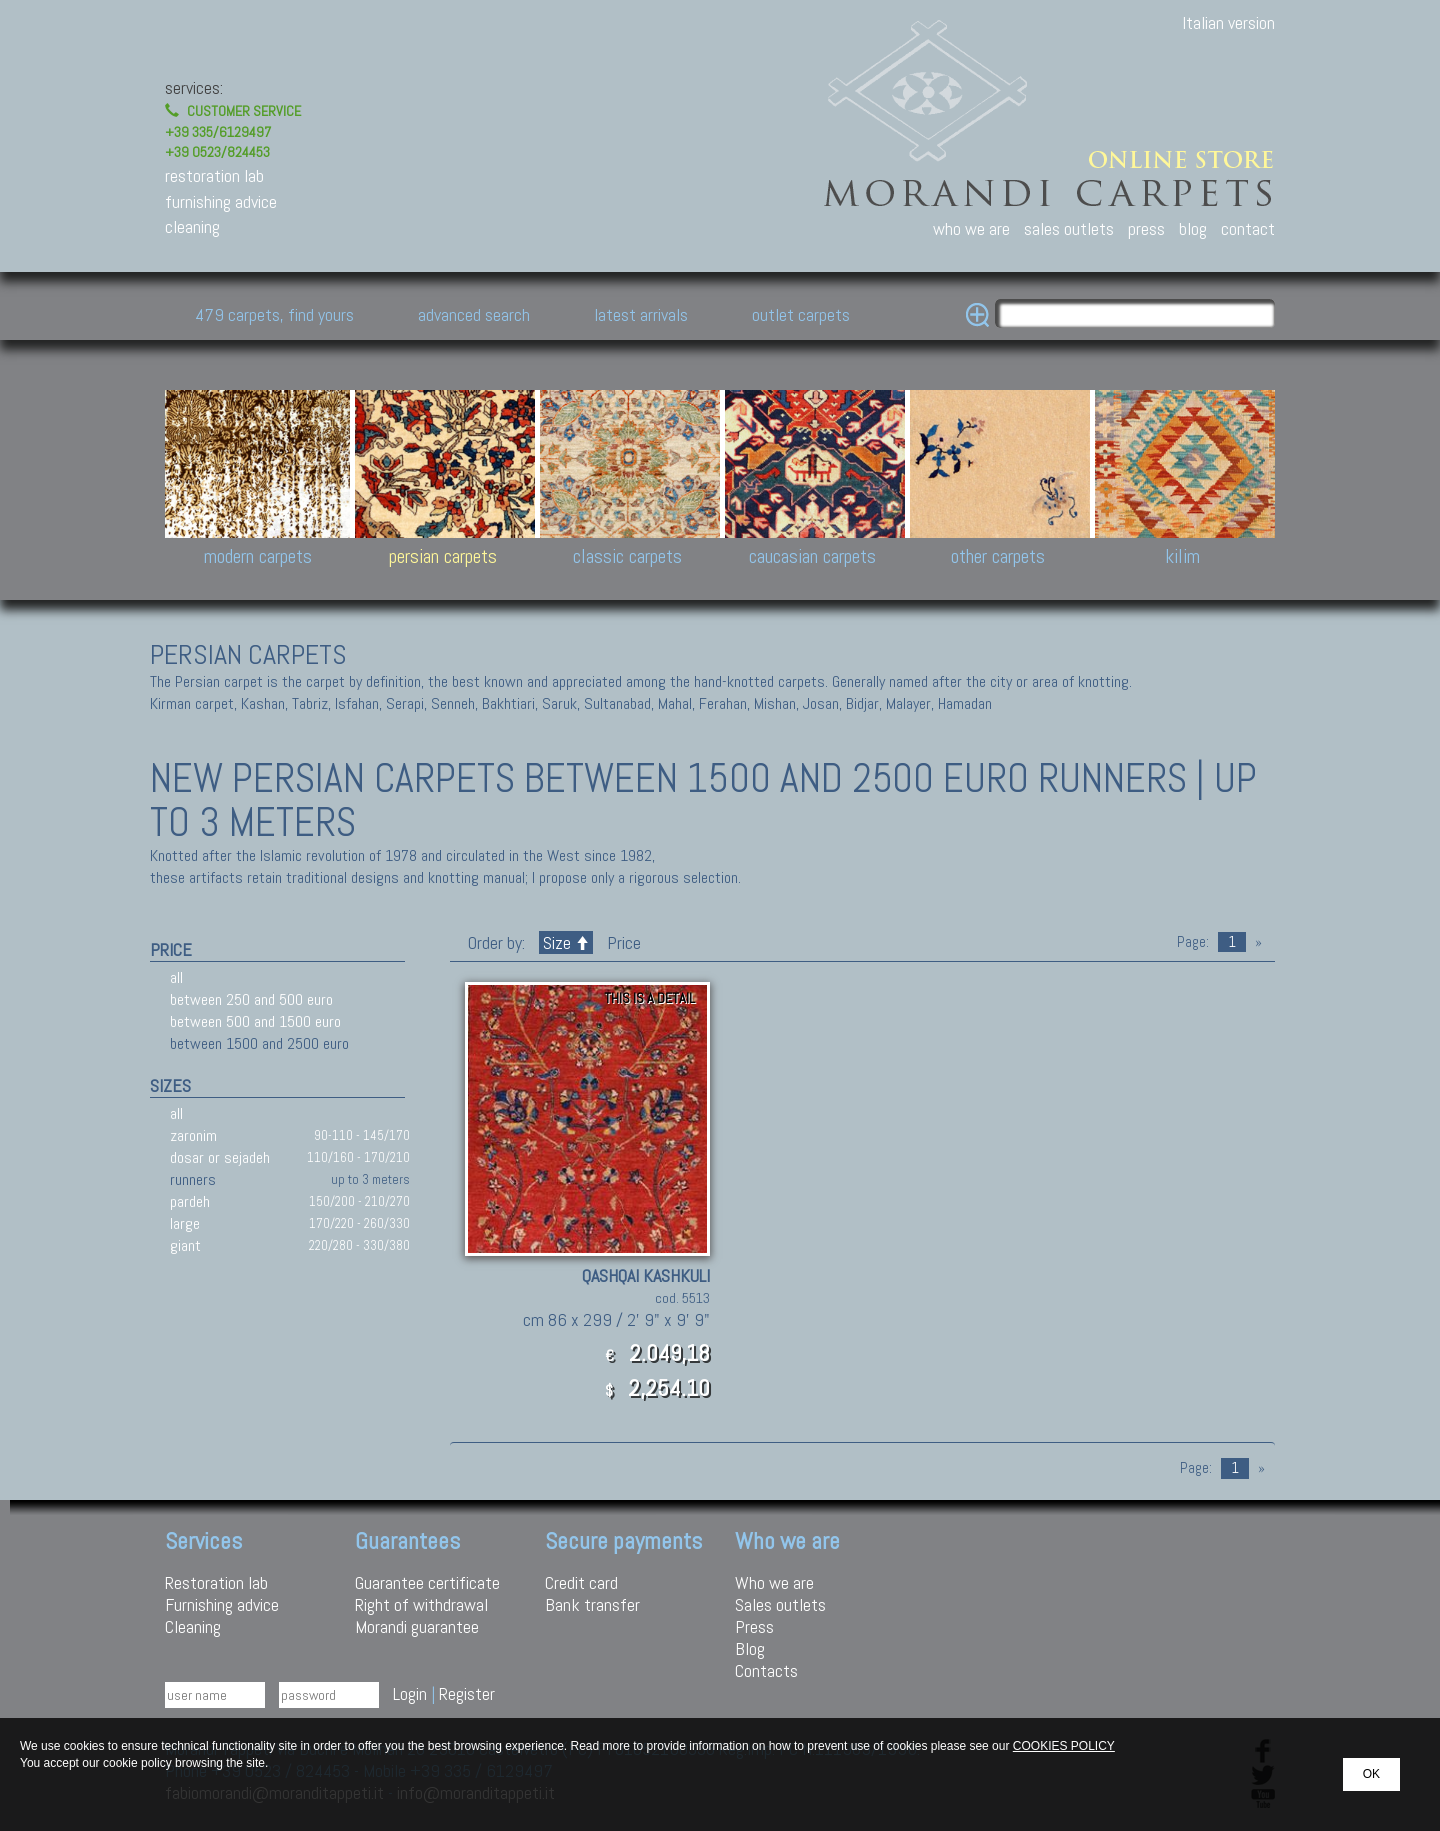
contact (1248, 228)
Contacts (766, 1670)
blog (1193, 228)
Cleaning (193, 1626)
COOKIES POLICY (1064, 1746)
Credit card (581, 1582)
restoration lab (214, 175)
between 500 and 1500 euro (255, 1021)
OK (1371, 1774)
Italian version (1228, 22)
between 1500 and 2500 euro (259, 1043)
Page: (1193, 942)
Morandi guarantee (417, 1626)
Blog (750, 1648)
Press (754, 1626)
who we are (971, 228)
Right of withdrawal (421, 1604)
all (176, 977)
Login (410, 1693)
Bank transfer (592, 1604)
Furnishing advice (222, 1604)
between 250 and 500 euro (251, 999)
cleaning (192, 226)
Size (566, 942)
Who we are (774, 1582)
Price (622, 942)
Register (467, 1693)
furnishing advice (221, 201)
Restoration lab (216, 1582)
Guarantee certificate (427, 1582)
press (1146, 228)
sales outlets (1069, 228)
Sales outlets (780, 1604)
